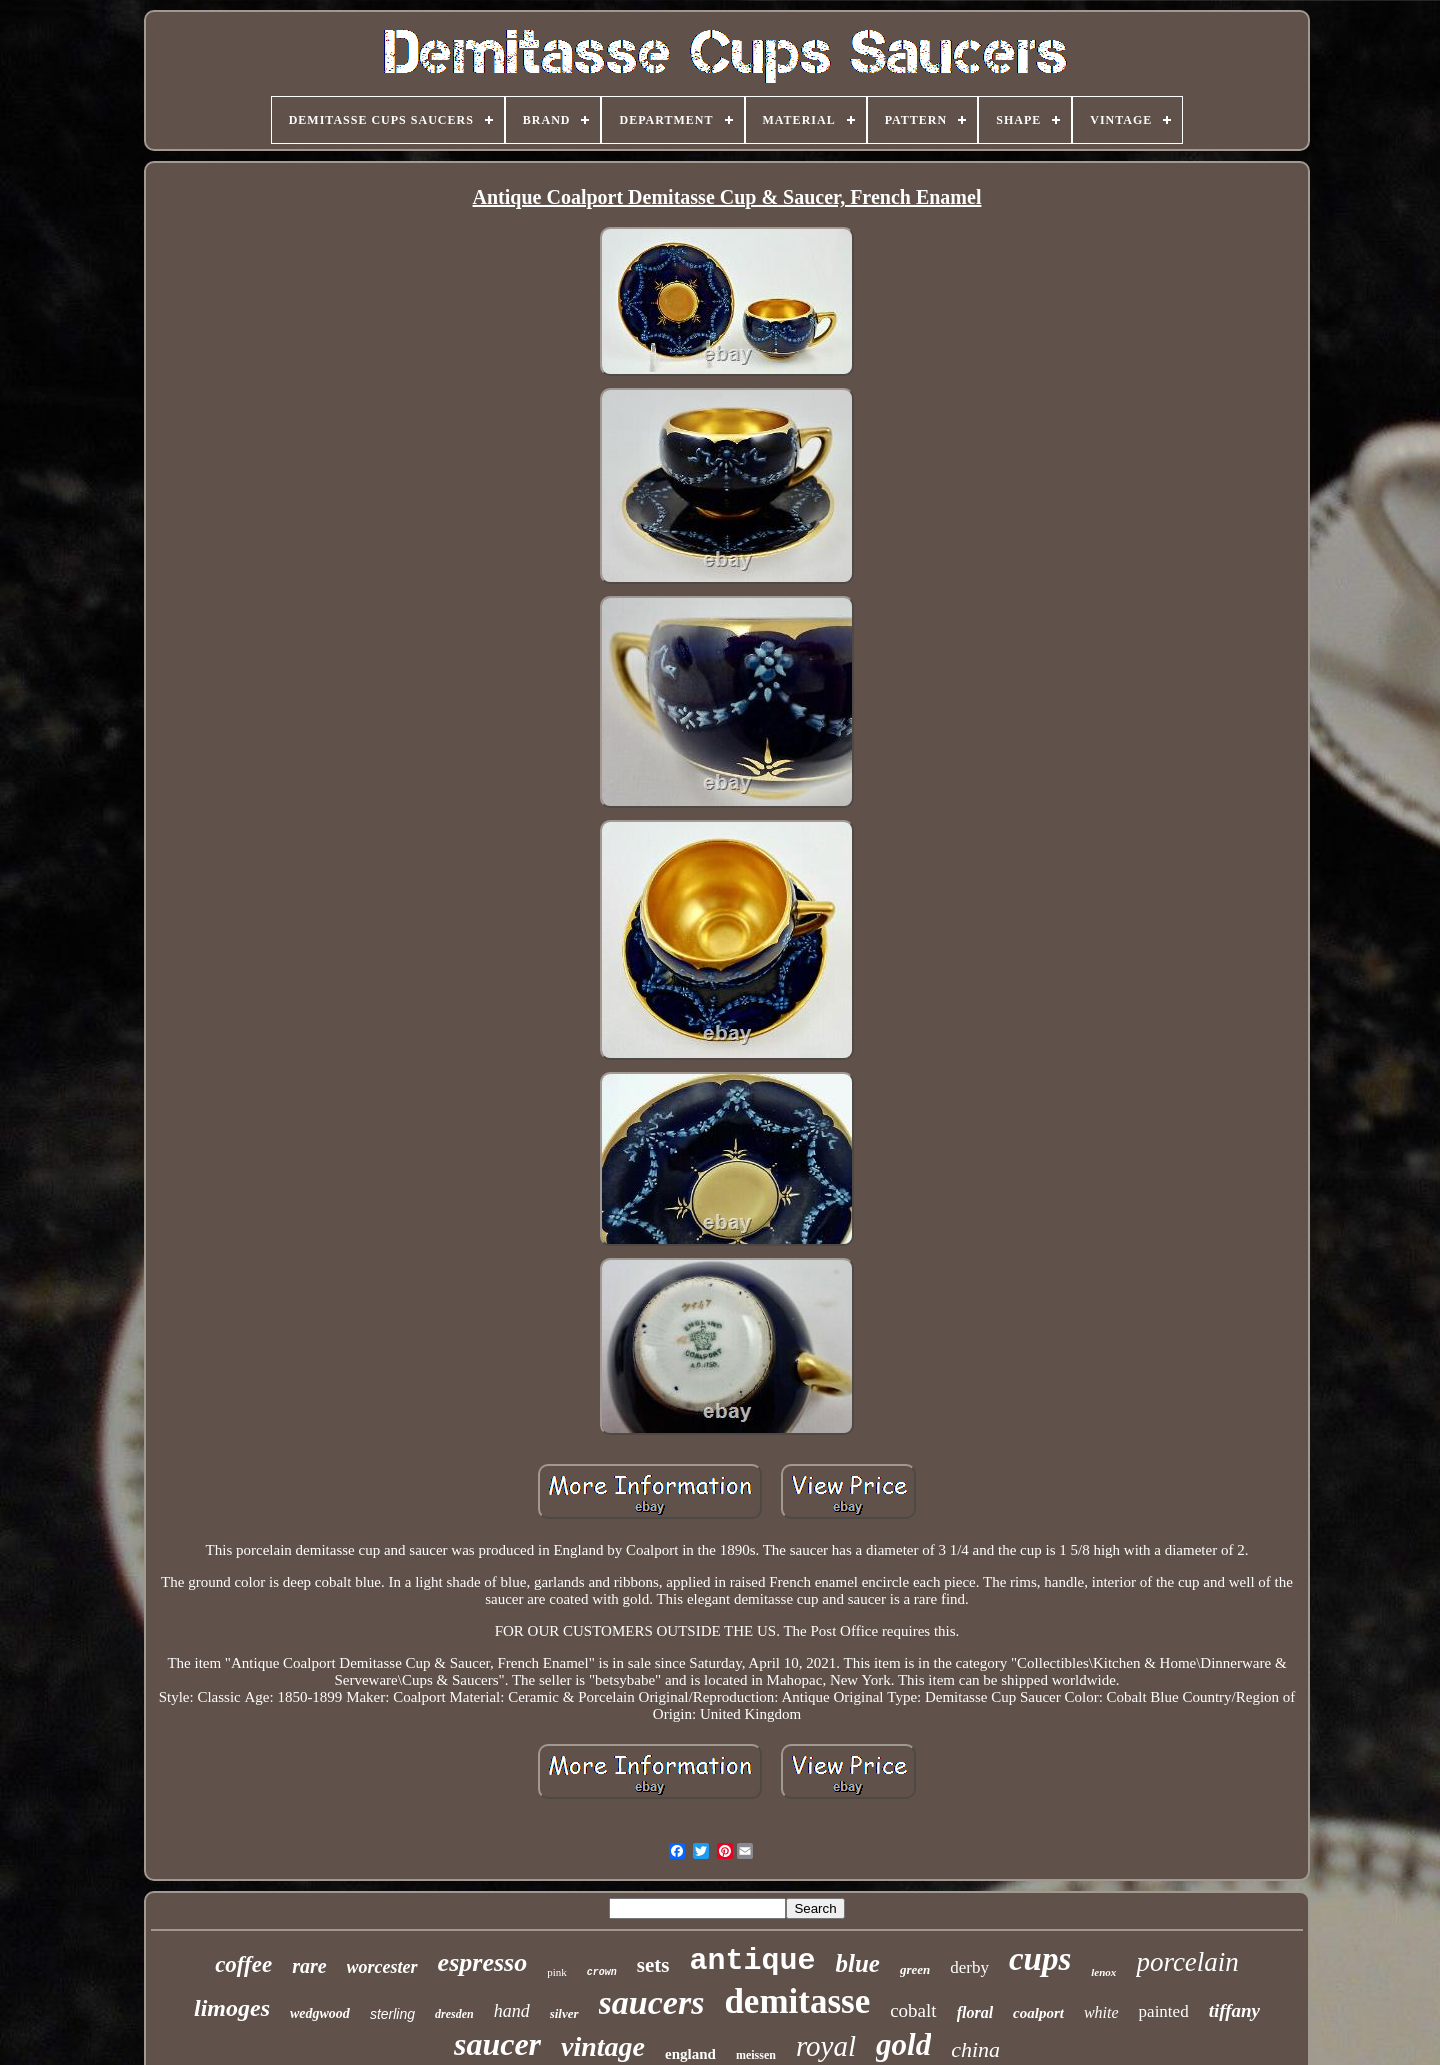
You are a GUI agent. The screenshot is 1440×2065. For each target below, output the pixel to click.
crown (602, 1972)
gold (903, 2044)
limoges (232, 2008)
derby (969, 1967)
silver (564, 2013)
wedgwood (320, 2013)
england (690, 2054)
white (1101, 2012)
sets (653, 1965)
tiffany (1234, 2010)
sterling (392, 2014)
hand (512, 2011)
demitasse (797, 2001)
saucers (652, 2002)
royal (826, 2046)
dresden (454, 2014)
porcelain (1187, 1962)
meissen (756, 2055)
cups (1040, 1959)
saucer (497, 2044)
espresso (483, 1962)
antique (752, 1961)
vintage (603, 2046)
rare (309, 1966)
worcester (382, 1967)
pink (557, 1972)
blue (857, 1963)
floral (975, 2012)
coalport (1038, 2013)
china (975, 2049)
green (915, 1969)
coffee (243, 1964)
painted (1164, 2011)
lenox (1103, 1972)
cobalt (913, 2010)
